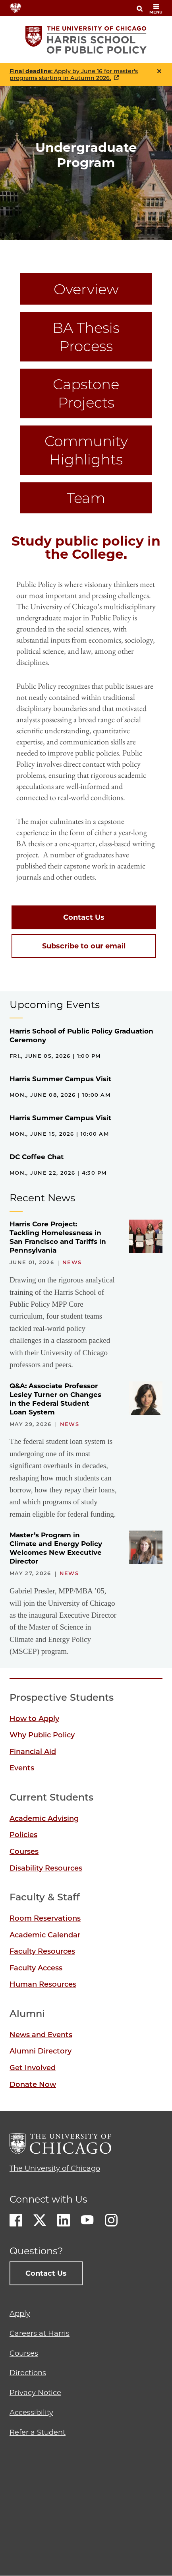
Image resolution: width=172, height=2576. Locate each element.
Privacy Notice (35, 2392)
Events (22, 1768)
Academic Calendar (45, 1935)
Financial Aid (33, 1751)
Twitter (39, 2220)
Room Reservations (45, 1918)
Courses (24, 1851)
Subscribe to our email (84, 946)
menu (155, 9)
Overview (86, 289)
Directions (28, 2372)
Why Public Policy (42, 1735)
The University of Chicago (55, 2168)
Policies (23, 1834)
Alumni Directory (41, 2051)
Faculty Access (36, 1968)
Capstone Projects (86, 393)
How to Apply (34, 1718)
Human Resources (43, 1984)
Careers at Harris (40, 2333)
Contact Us (83, 917)
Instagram (111, 2220)
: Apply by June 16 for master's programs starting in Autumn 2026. (74, 75)
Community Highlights (86, 450)
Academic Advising (44, 1818)
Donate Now (33, 2084)
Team (86, 498)
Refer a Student (38, 2432)
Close (159, 71)
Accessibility (31, 2412)
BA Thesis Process (86, 337)
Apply (20, 2313)
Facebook (16, 2220)
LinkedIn (63, 2220)
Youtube (87, 2220)
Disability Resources (46, 1868)
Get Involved (33, 2067)
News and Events (41, 2034)
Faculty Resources (42, 1951)
